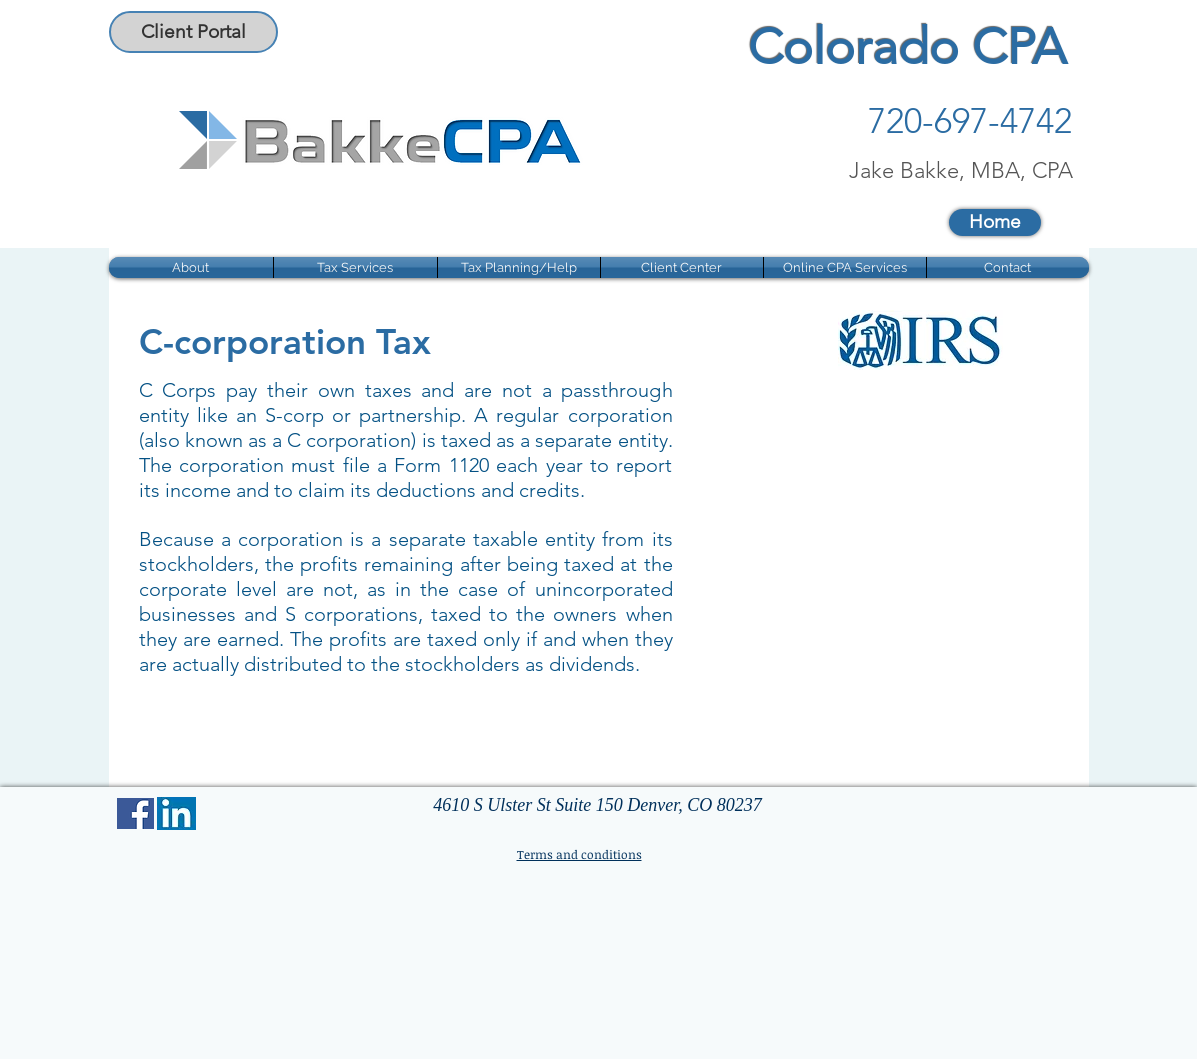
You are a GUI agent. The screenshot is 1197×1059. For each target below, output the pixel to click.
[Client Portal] (193, 32)
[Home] (995, 222)
